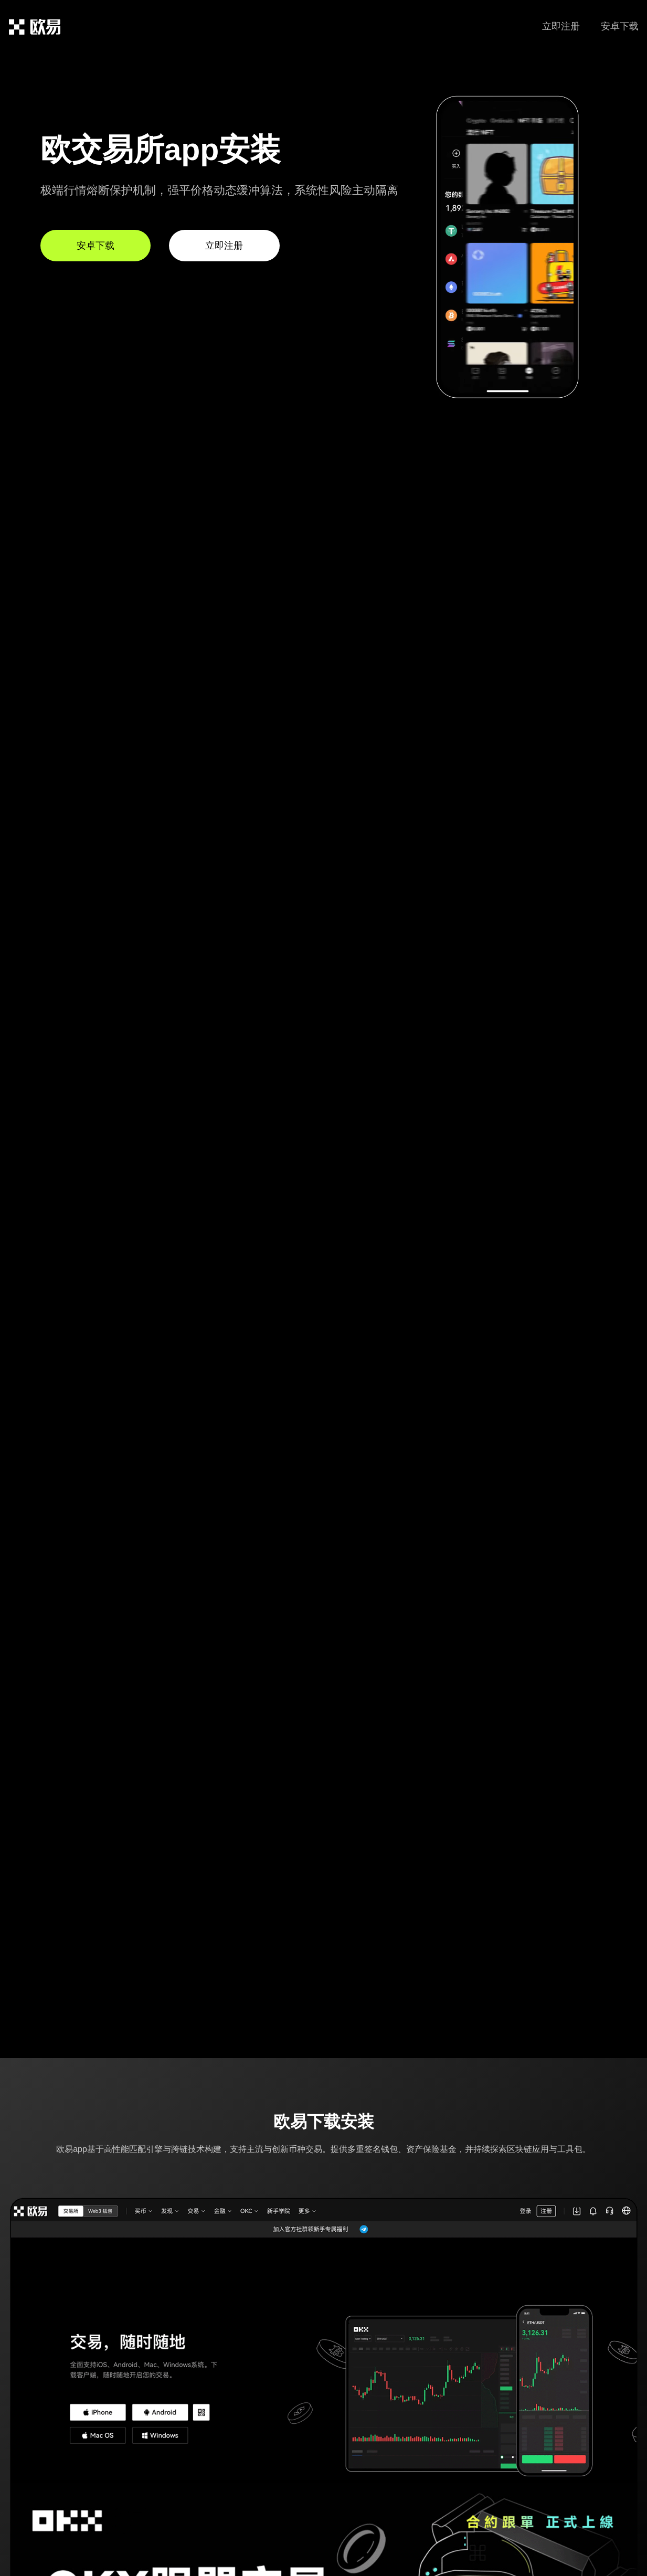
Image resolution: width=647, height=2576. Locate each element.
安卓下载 (620, 26)
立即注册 (561, 26)
